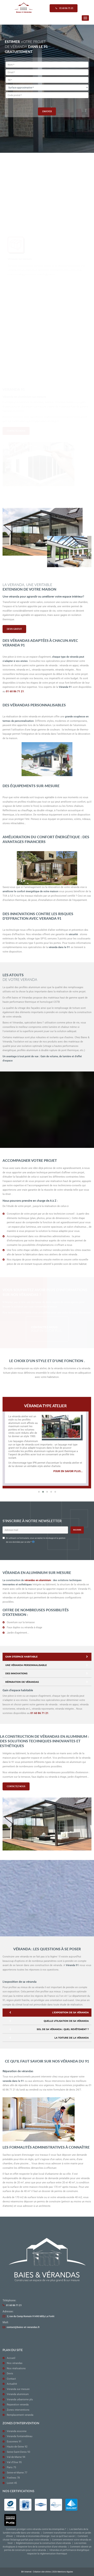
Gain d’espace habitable (21, 1656)
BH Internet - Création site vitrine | (36, 2572)
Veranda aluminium (18, 2394)
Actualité (12, 2383)
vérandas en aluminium (37, 1580)
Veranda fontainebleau (19, 2436)
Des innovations (16, 1673)
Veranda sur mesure (18, 2389)
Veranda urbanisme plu (20, 2399)
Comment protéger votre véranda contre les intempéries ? (36, 2529)
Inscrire (77, 1530)
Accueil (11, 2358)
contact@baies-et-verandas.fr (23, 2327)
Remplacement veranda (20, 2414)
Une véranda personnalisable (26, 1665)
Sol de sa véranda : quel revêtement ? (63, 2029)
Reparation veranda (18, 2404)
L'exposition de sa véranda (70, 2012)
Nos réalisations (16, 2368)
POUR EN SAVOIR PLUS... (68, 1471)
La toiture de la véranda (71, 2037)
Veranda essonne (17, 2431)
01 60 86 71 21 (15, 691)
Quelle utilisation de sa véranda (66, 2021)
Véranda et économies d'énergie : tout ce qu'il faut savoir (45, 2536)
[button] (39, 1491)
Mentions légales (65, 2572)
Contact (11, 2378)
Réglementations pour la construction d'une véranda (43, 2543)
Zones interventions (18, 2409)
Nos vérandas (14, 2363)
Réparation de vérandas (22, 1682)
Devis (10, 2373)
